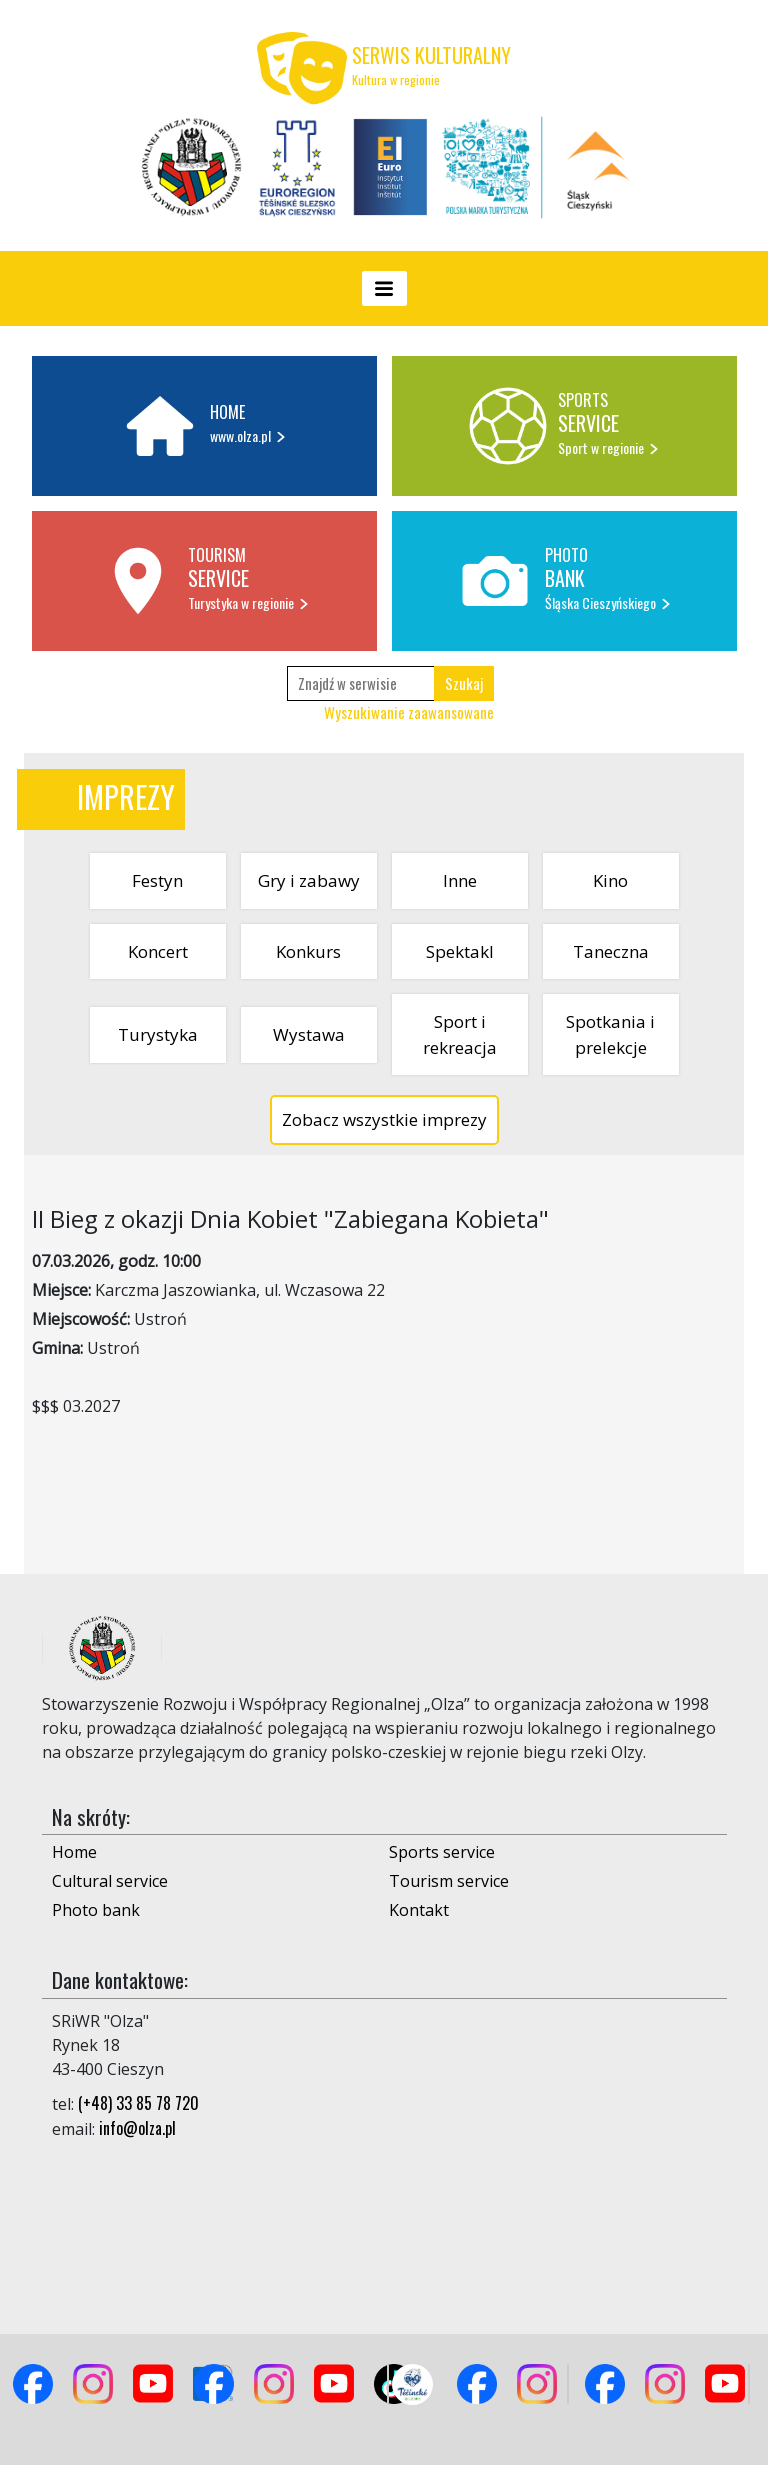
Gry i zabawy (309, 880)
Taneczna (611, 951)
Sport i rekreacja (460, 1034)
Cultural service (110, 1881)
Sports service (442, 1852)
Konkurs (308, 951)
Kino (610, 880)
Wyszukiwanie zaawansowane (409, 712)
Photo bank (96, 1910)
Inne (460, 880)
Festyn (157, 880)
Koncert (158, 951)
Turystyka (158, 1034)
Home (74, 1852)
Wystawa (309, 1034)
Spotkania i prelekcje (610, 1034)
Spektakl (460, 951)
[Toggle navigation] (384, 288)
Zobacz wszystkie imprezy (384, 1119)
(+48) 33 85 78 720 (138, 2103)
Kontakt (419, 1910)
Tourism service (449, 1881)
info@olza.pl (137, 2128)
